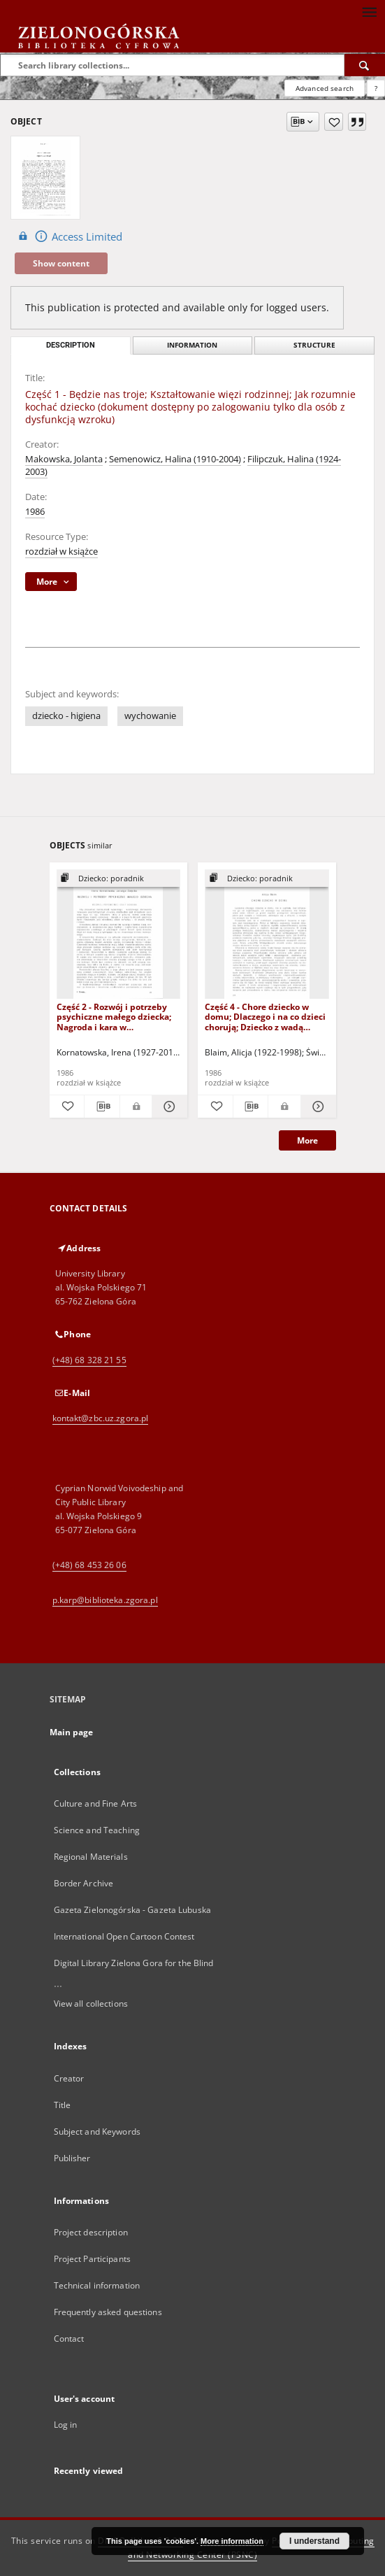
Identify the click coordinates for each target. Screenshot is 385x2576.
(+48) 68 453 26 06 (89, 1565)
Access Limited (68, 236)
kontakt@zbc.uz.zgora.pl (100, 1418)
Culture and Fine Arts (96, 1803)
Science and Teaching (97, 1830)
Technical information (97, 2285)
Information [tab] (192, 345)
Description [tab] (70, 345)
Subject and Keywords (97, 2131)
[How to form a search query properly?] (376, 88)
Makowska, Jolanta (64, 459)
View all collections (91, 2003)
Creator (69, 2078)
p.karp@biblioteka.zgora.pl (105, 1600)
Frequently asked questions (108, 2312)
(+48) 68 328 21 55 (89, 1360)
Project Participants (92, 2259)
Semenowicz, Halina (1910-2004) (175, 459)
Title (62, 2105)
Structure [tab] (314, 345)
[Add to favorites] (333, 122)
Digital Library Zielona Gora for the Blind (134, 1963)
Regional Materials (91, 1857)
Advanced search (325, 88)
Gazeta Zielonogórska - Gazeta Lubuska (132, 1910)
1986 (35, 512)
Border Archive (84, 1883)
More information (232, 2541)
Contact (69, 2338)
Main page (72, 1732)
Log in (66, 2425)
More (307, 1140)
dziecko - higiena (66, 716)
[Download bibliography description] (102, 1106)
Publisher (72, 2158)
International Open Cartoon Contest (124, 1936)
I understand (314, 2541)
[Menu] (369, 11)
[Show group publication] (118, 879)
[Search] (364, 65)
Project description (91, 2232)
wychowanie (150, 716)
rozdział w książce (61, 551)
